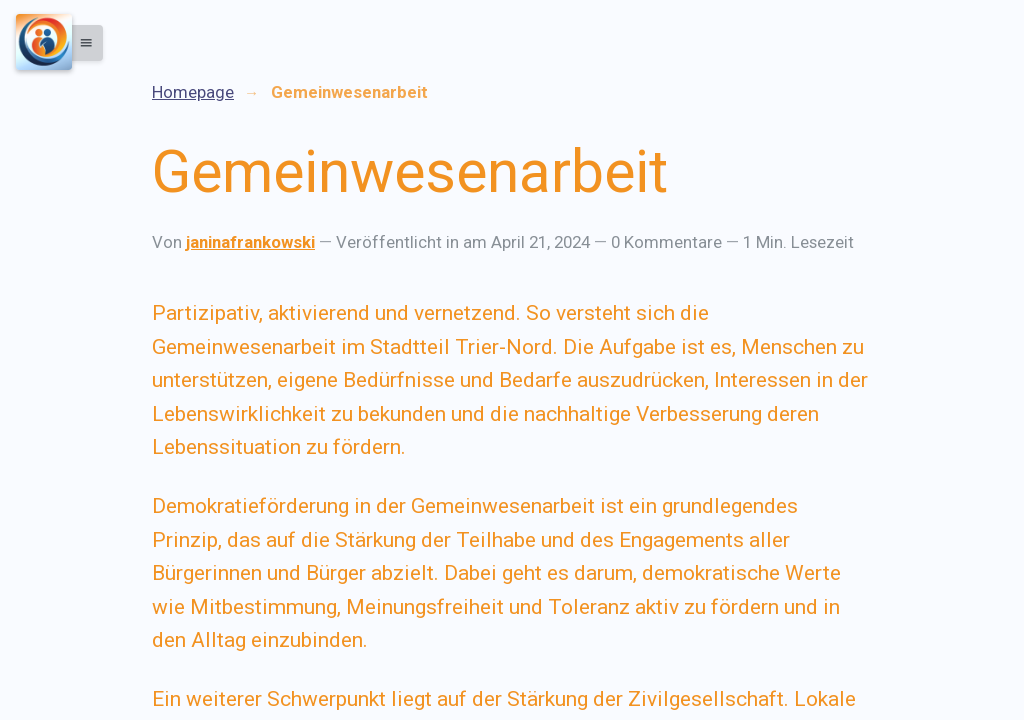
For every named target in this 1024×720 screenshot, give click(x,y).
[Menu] (44, 42)
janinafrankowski (250, 242)
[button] (81, 43)
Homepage (193, 92)
